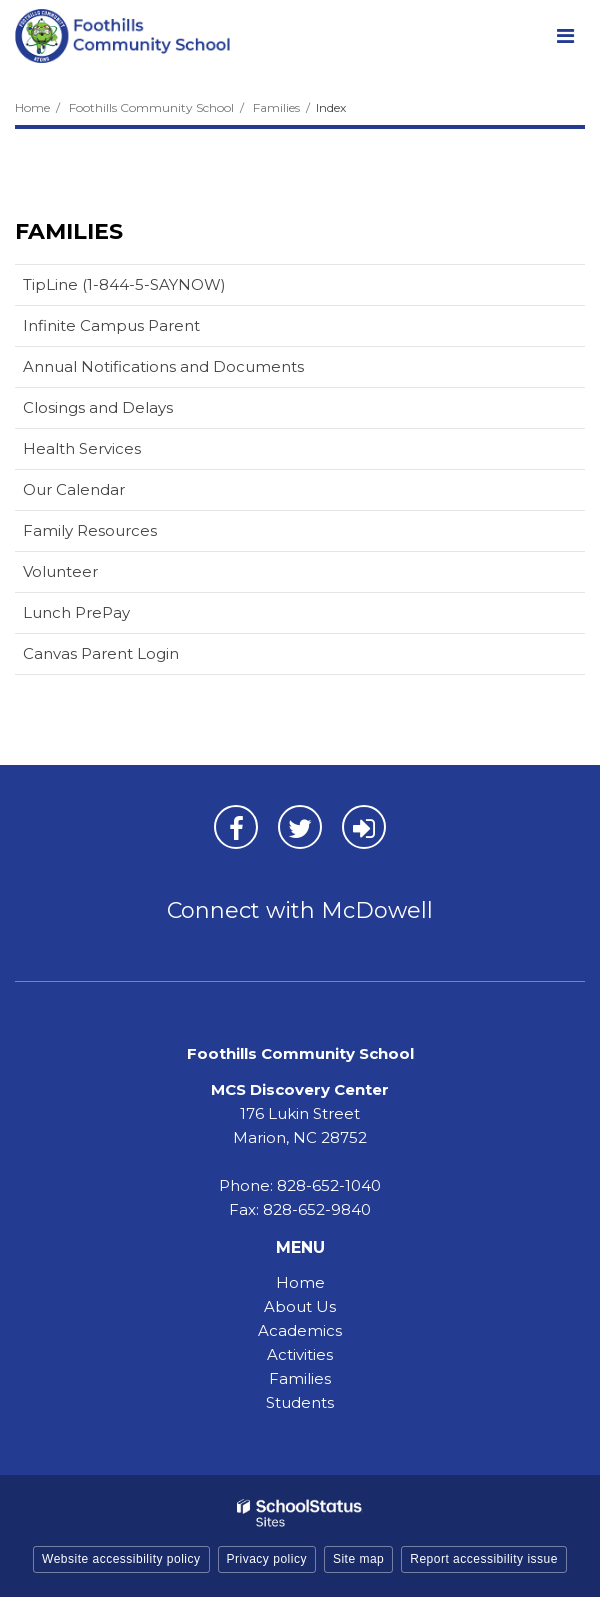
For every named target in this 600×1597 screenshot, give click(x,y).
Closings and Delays (98, 407)
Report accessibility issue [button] (484, 1559)
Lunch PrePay (108, 616)
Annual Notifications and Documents (163, 366)
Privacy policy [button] (267, 1559)
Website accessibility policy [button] (121, 1559)
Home (32, 107)
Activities (300, 1354)
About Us (300, 1306)
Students (300, 1402)
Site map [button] (358, 1559)
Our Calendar (105, 493)
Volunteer (60, 571)
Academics (300, 1330)
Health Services (82, 448)
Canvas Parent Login (132, 657)
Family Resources (90, 530)
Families (276, 107)
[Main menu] (565, 35)
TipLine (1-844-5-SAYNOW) (124, 284)
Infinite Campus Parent (143, 329)
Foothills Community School (151, 107)
